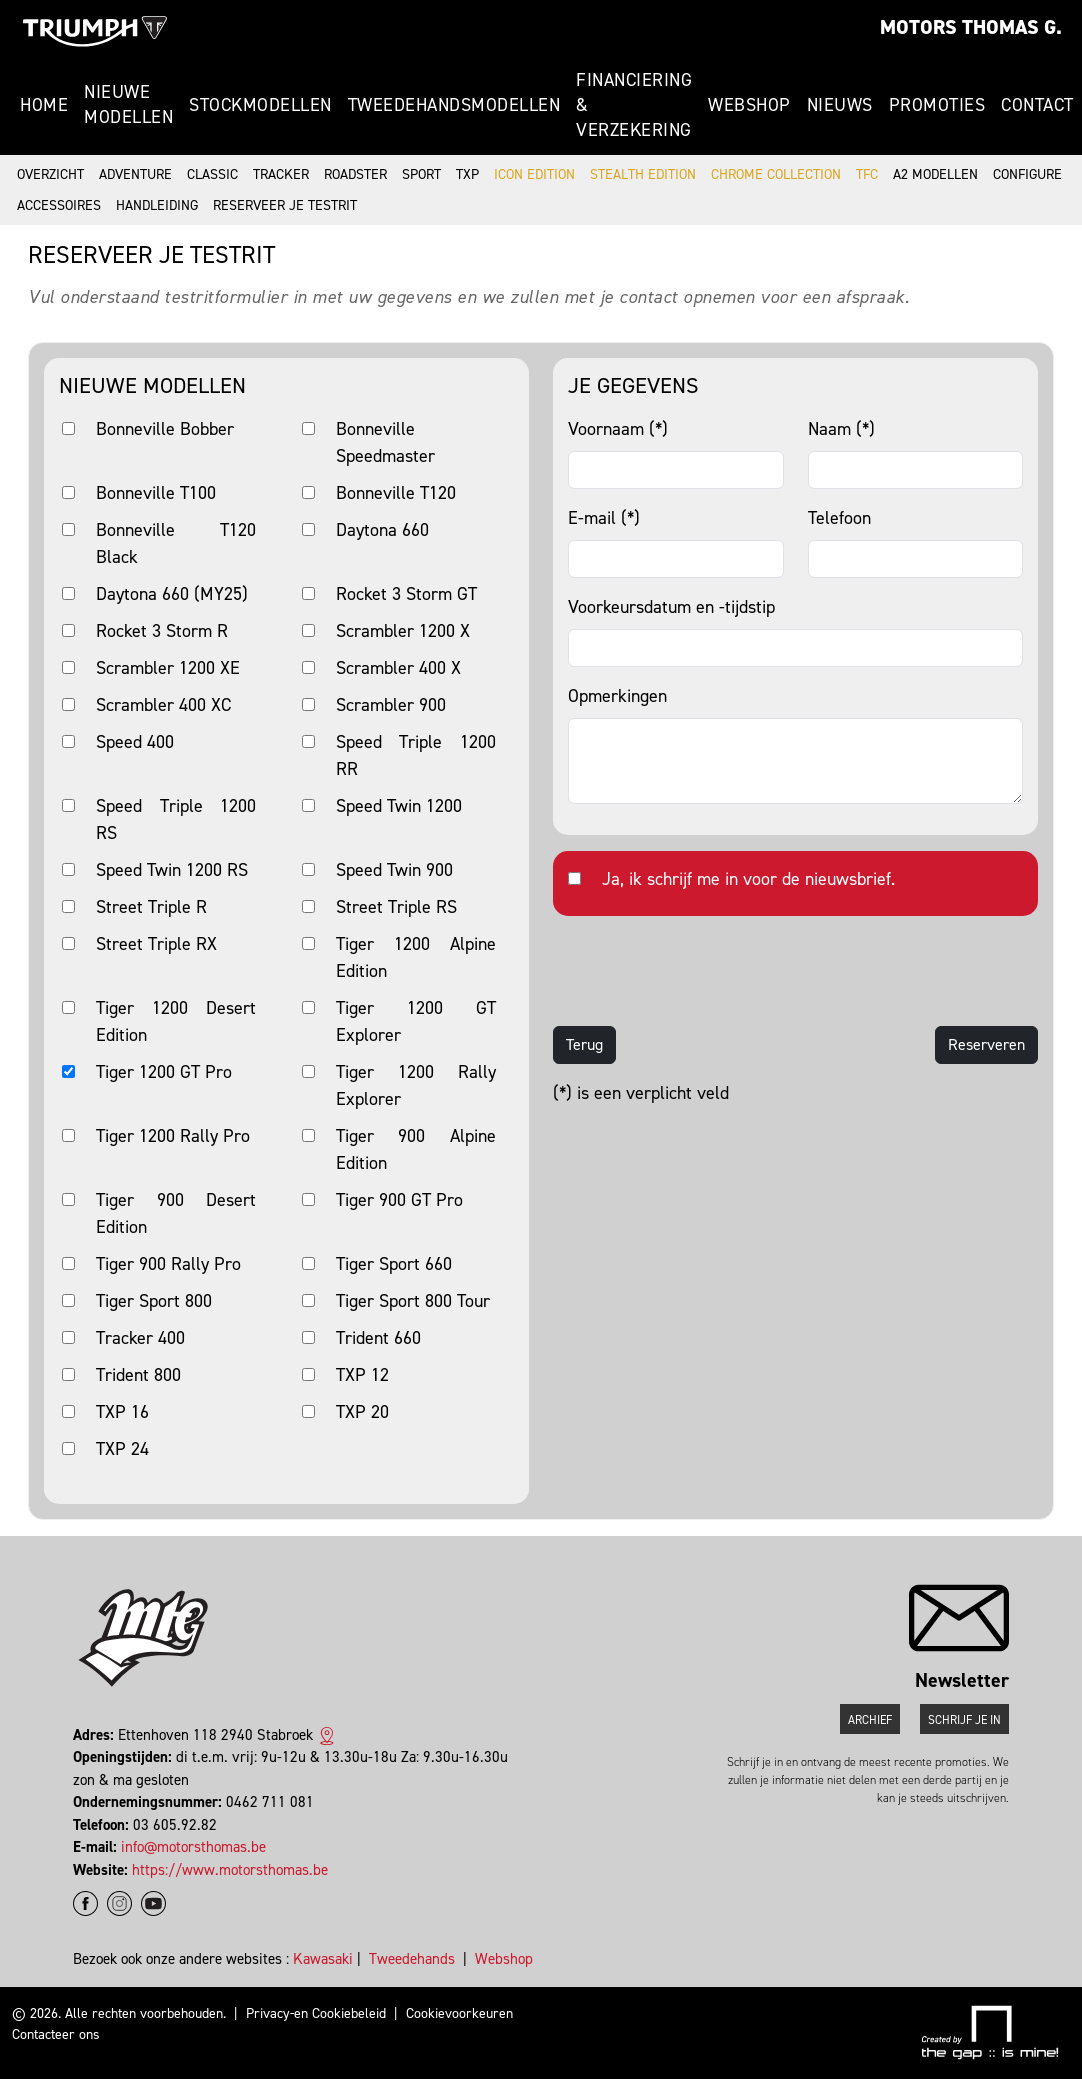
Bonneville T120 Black (176, 543)
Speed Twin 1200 (399, 806)
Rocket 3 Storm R (162, 631)
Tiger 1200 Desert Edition (176, 1021)
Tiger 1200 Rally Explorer (416, 1085)
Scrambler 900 (391, 705)
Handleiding (157, 205)
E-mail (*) (604, 518)
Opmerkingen (617, 696)
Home (44, 105)
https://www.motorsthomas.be (230, 1870)
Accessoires (59, 205)
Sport (421, 174)
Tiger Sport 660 (394, 1264)
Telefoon (839, 518)
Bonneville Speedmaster (385, 442)
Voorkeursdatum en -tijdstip (671, 607)
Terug (584, 1044)
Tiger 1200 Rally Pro (173, 1136)
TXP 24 (122, 1449)
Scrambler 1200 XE (168, 668)
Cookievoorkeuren (459, 2013)
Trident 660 (378, 1338)
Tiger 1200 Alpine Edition (416, 957)
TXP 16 (122, 1412)
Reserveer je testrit (285, 205)
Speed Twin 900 (394, 870)
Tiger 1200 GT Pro (164, 1072)
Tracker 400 (140, 1338)
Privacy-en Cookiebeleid (316, 2013)
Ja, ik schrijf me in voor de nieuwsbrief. (748, 879)
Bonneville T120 (396, 493)
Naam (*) (841, 429)
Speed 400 (135, 742)
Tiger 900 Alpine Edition (416, 1149)
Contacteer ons (56, 2034)
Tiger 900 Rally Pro (168, 1264)
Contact (1037, 105)
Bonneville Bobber (165, 429)
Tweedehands (412, 1959)
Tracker (281, 174)
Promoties (937, 105)
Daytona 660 (382, 530)
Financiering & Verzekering (634, 105)
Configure (1027, 174)
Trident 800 (138, 1375)
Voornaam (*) (618, 429)
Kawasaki (323, 1959)
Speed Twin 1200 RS (172, 870)
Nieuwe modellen (128, 104)
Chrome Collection (776, 174)
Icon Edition (534, 174)
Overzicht (50, 174)
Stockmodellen (260, 105)
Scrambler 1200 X (403, 631)
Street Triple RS (396, 907)
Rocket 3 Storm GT (406, 594)
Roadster (355, 174)
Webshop (749, 105)
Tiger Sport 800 (154, 1301)
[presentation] (705, 971)
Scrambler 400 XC (163, 705)
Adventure (135, 174)
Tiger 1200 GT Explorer (416, 1021)
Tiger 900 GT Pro (399, 1200)
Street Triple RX (156, 944)
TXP (467, 174)
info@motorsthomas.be (193, 1847)
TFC (867, 174)
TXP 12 (362, 1375)
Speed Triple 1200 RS (176, 819)
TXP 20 (362, 1412)
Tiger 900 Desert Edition (176, 1213)
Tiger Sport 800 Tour (413, 1301)
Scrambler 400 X (398, 668)
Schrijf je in (964, 1720)
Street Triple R (151, 907)
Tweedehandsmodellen (454, 105)
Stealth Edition (643, 174)
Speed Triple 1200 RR (416, 755)
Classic (212, 174)
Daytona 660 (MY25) (172, 594)
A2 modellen (935, 174)
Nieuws (840, 105)
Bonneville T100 (156, 493)
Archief (870, 1720)
